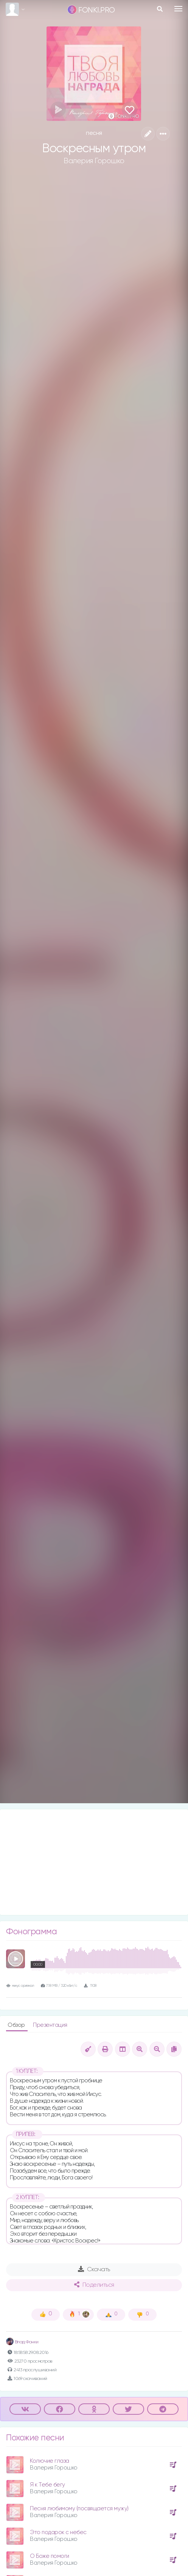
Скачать (94, 2269)
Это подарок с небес (58, 2532)
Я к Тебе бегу (47, 2485)
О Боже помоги (49, 2556)
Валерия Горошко (94, 161)
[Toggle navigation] (178, 8)
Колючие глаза (49, 2461)
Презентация (50, 2025)
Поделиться (94, 2284)
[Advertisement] (94, 1862)
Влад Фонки (22, 2342)
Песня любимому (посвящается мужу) (79, 2508)
